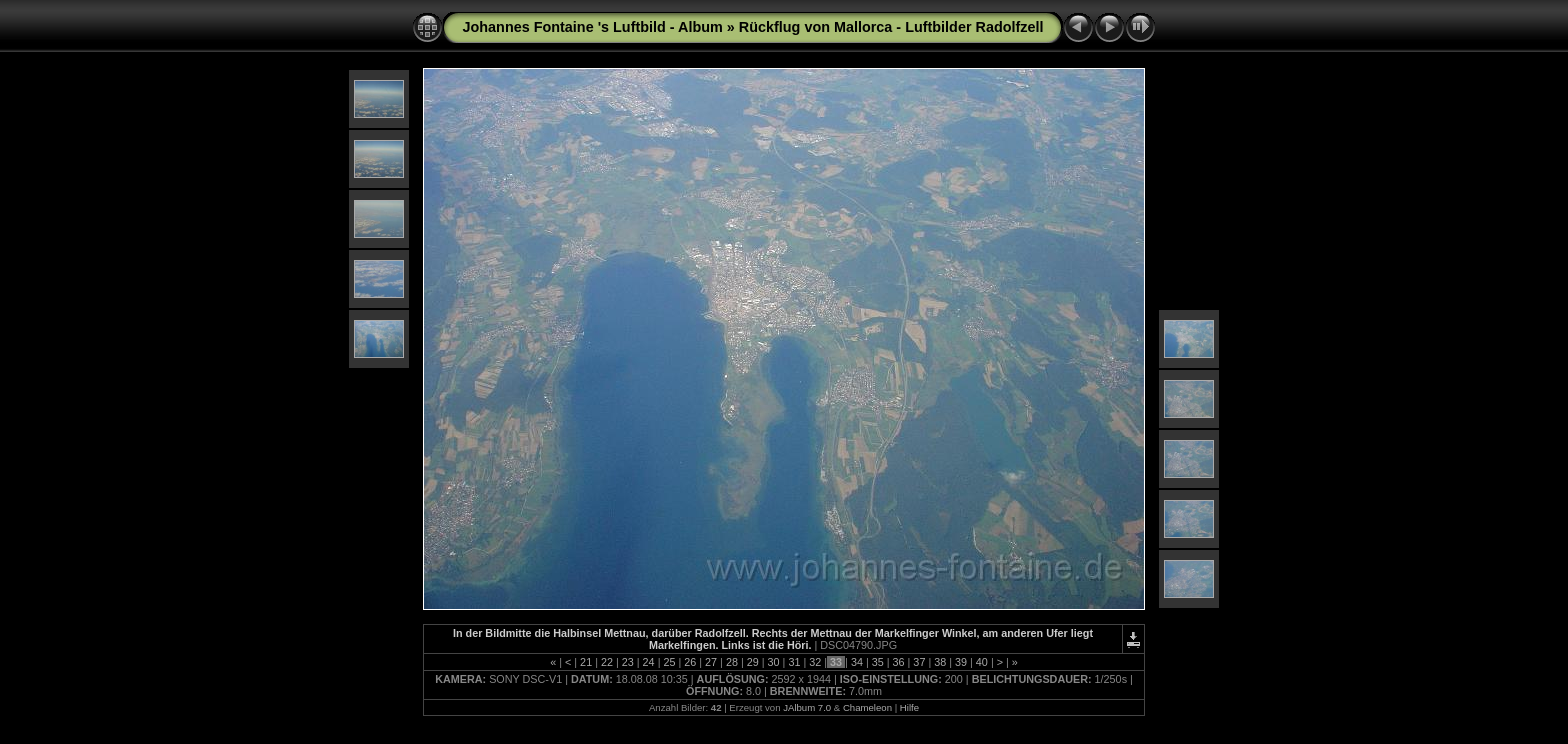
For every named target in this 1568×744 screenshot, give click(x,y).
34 (857, 662)
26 (690, 662)
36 (899, 662)
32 (815, 662)
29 (753, 662)
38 (940, 662)
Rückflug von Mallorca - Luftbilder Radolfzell (891, 27)
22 (607, 662)
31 (794, 662)
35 (878, 662)
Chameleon (867, 707)
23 (628, 662)
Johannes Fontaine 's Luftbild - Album (593, 27)
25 (669, 662)
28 (732, 662)
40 (982, 662)
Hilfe (909, 707)
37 (919, 662)
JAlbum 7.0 (807, 707)
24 (649, 662)
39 (961, 662)
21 (586, 662)
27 (711, 662)
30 (774, 662)
